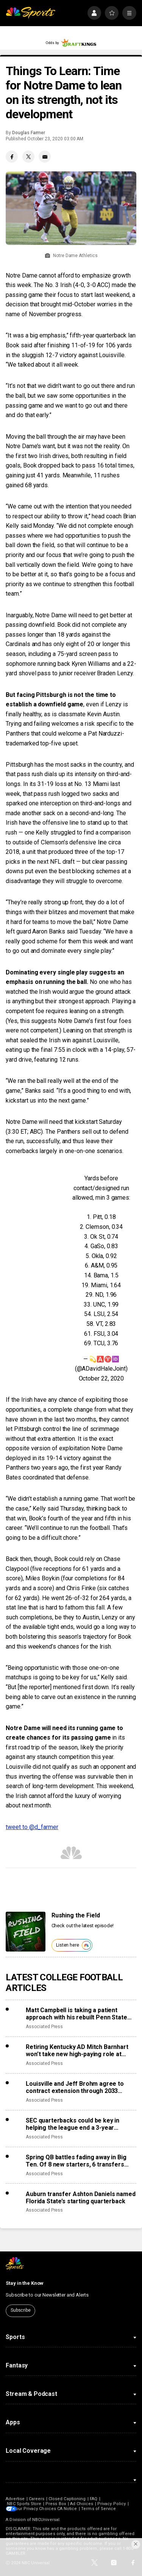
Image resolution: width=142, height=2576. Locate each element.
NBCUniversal (45, 2519)
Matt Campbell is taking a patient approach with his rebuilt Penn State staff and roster (76, 2014)
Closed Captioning (67, 2498)
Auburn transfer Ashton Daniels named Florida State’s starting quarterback (80, 2197)
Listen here (73, 1945)
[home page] (30, 13)
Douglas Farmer (28, 132)
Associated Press (44, 2026)
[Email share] (45, 157)
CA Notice (72, 2508)
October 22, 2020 (101, 1378)
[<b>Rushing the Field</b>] (25, 1932)
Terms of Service (103, 2508)
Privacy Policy (111, 2503)
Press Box (55, 2503)
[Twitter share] (28, 157)
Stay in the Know (25, 2283)
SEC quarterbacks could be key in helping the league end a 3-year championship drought (72, 2124)
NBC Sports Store (24, 2503)
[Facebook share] (12, 157)
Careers (36, 2498)
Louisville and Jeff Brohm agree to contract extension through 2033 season (75, 2087)
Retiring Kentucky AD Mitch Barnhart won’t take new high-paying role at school (77, 2050)
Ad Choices (82, 2503)
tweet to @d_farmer (32, 1827)
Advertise (15, 2498)
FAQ (93, 2498)
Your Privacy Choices (39, 2508)
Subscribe (21, 2310)
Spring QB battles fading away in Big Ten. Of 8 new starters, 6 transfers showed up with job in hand (76, 2161)
